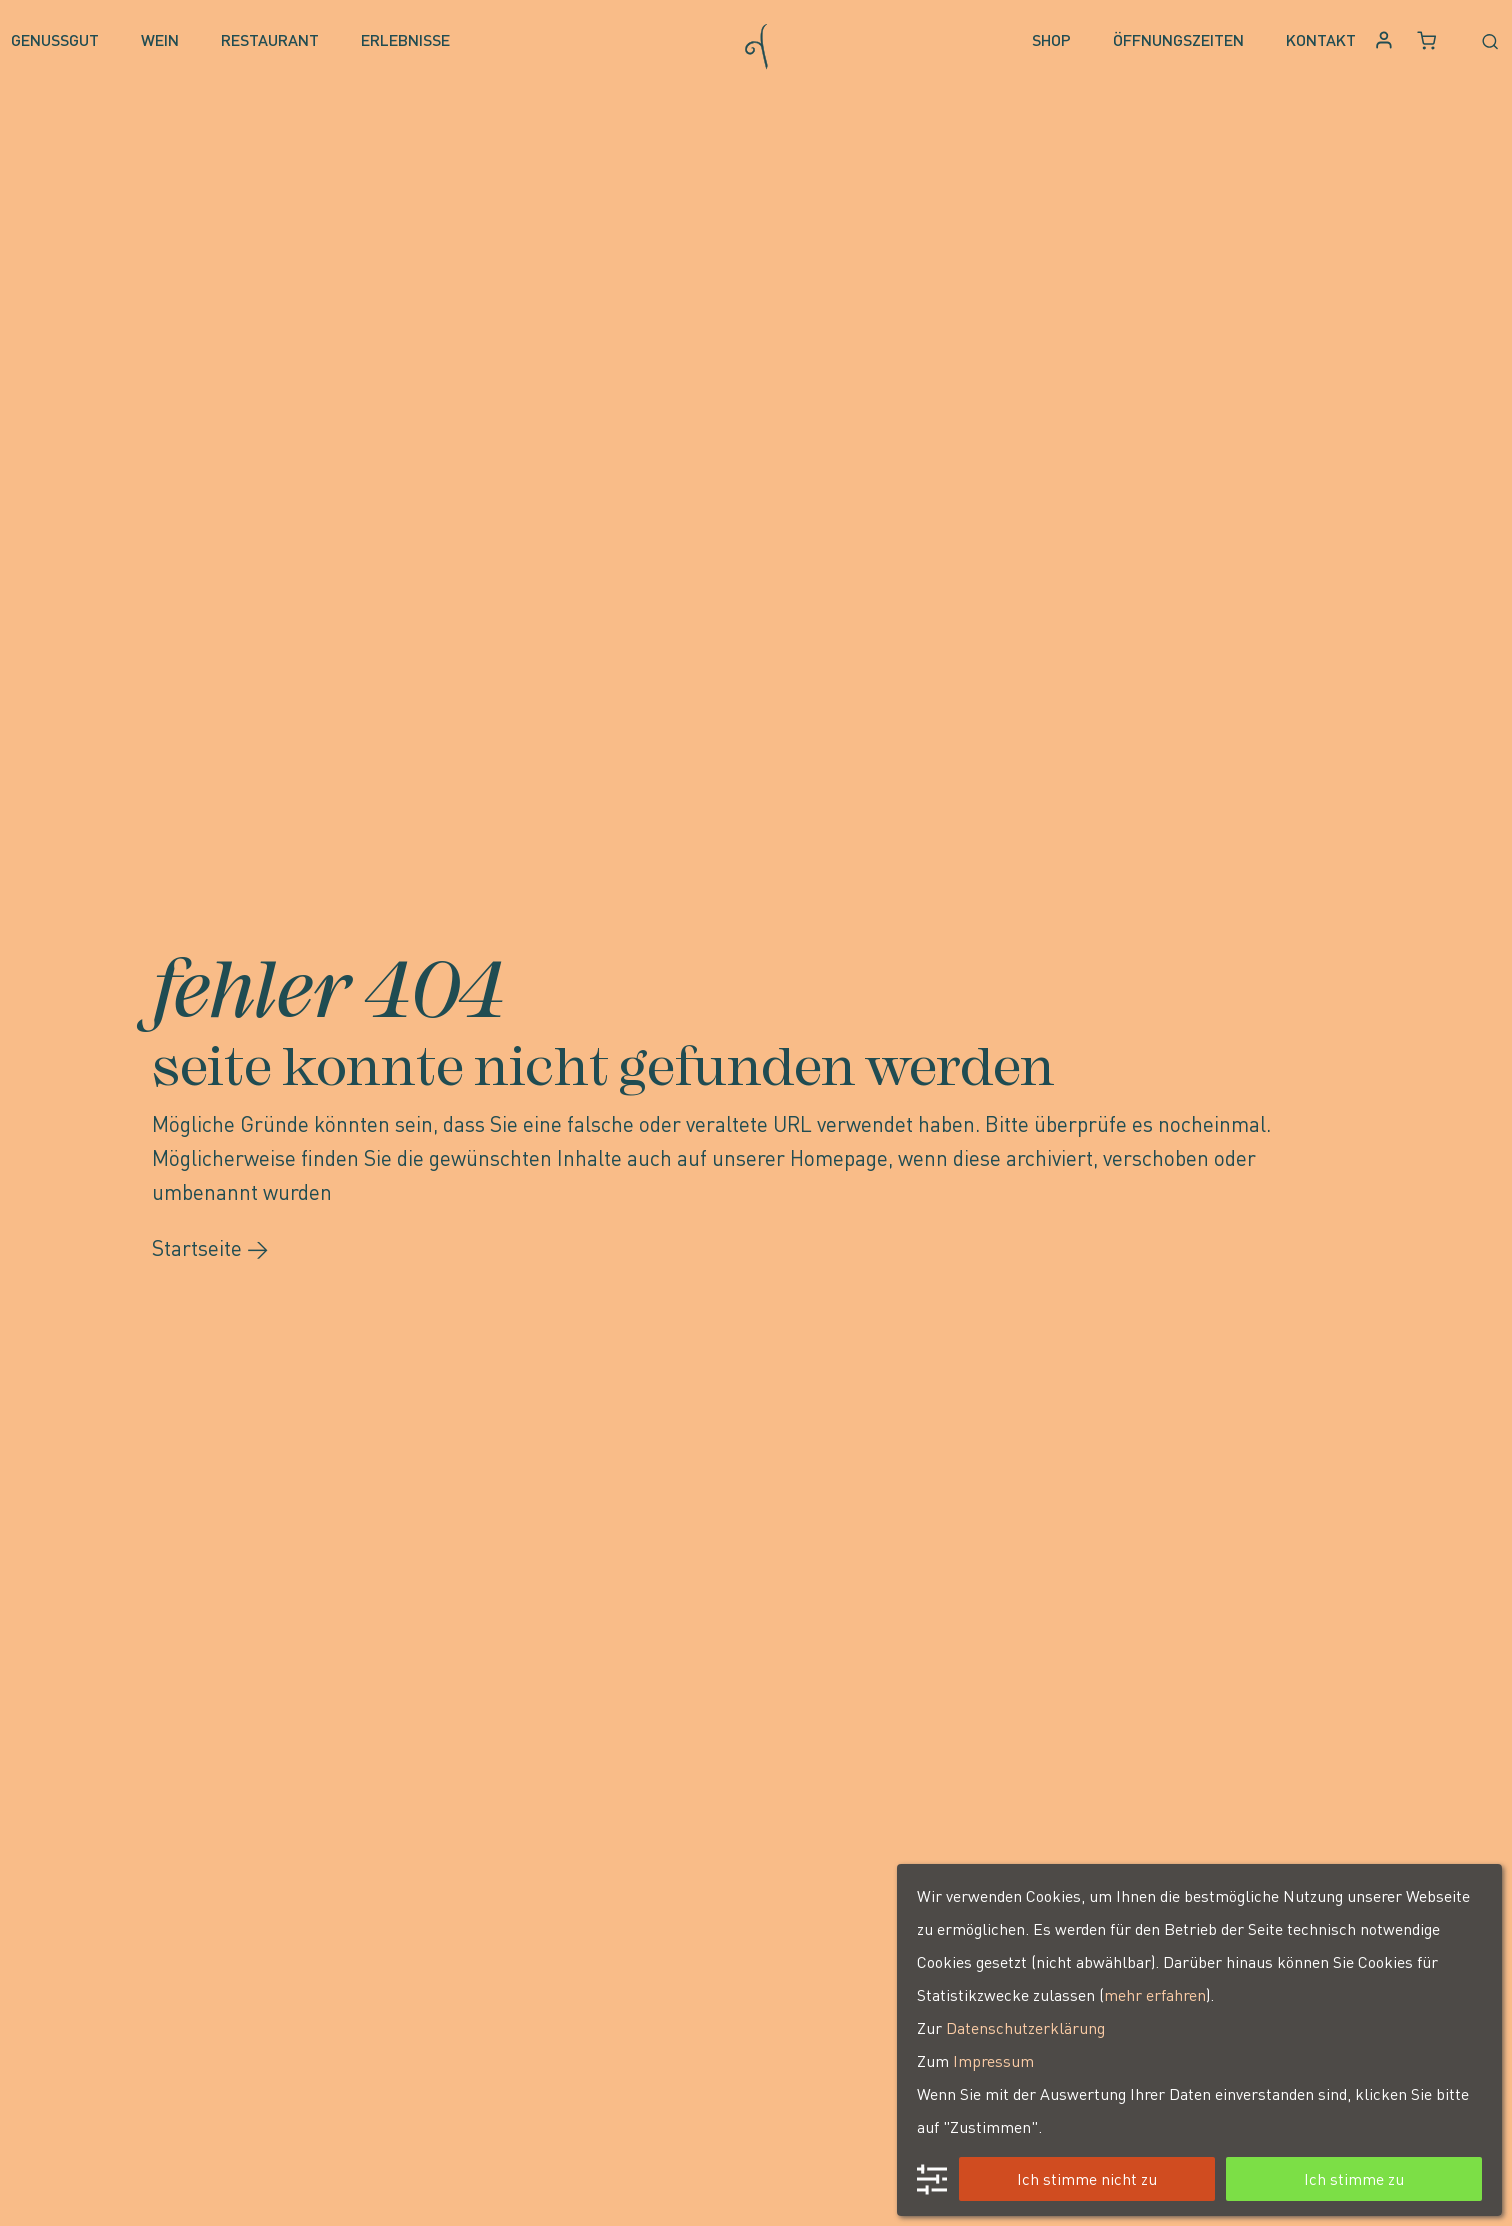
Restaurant (270, 39)
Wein (160, 39)
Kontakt (1321, 39)
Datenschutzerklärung (1025, 2027)
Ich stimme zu (1354, 2178)
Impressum (993, 2060)
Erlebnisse (405, 39)
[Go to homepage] (756, 40)
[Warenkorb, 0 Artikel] (1427, 40)
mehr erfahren (1155, 1994)
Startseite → (210, 1247)
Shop (1051, 39)
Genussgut (55, 39)
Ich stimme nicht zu (1087, 2178)
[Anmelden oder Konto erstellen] (1386, 40)
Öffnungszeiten (1178, 39)
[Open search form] (1480, 40)
